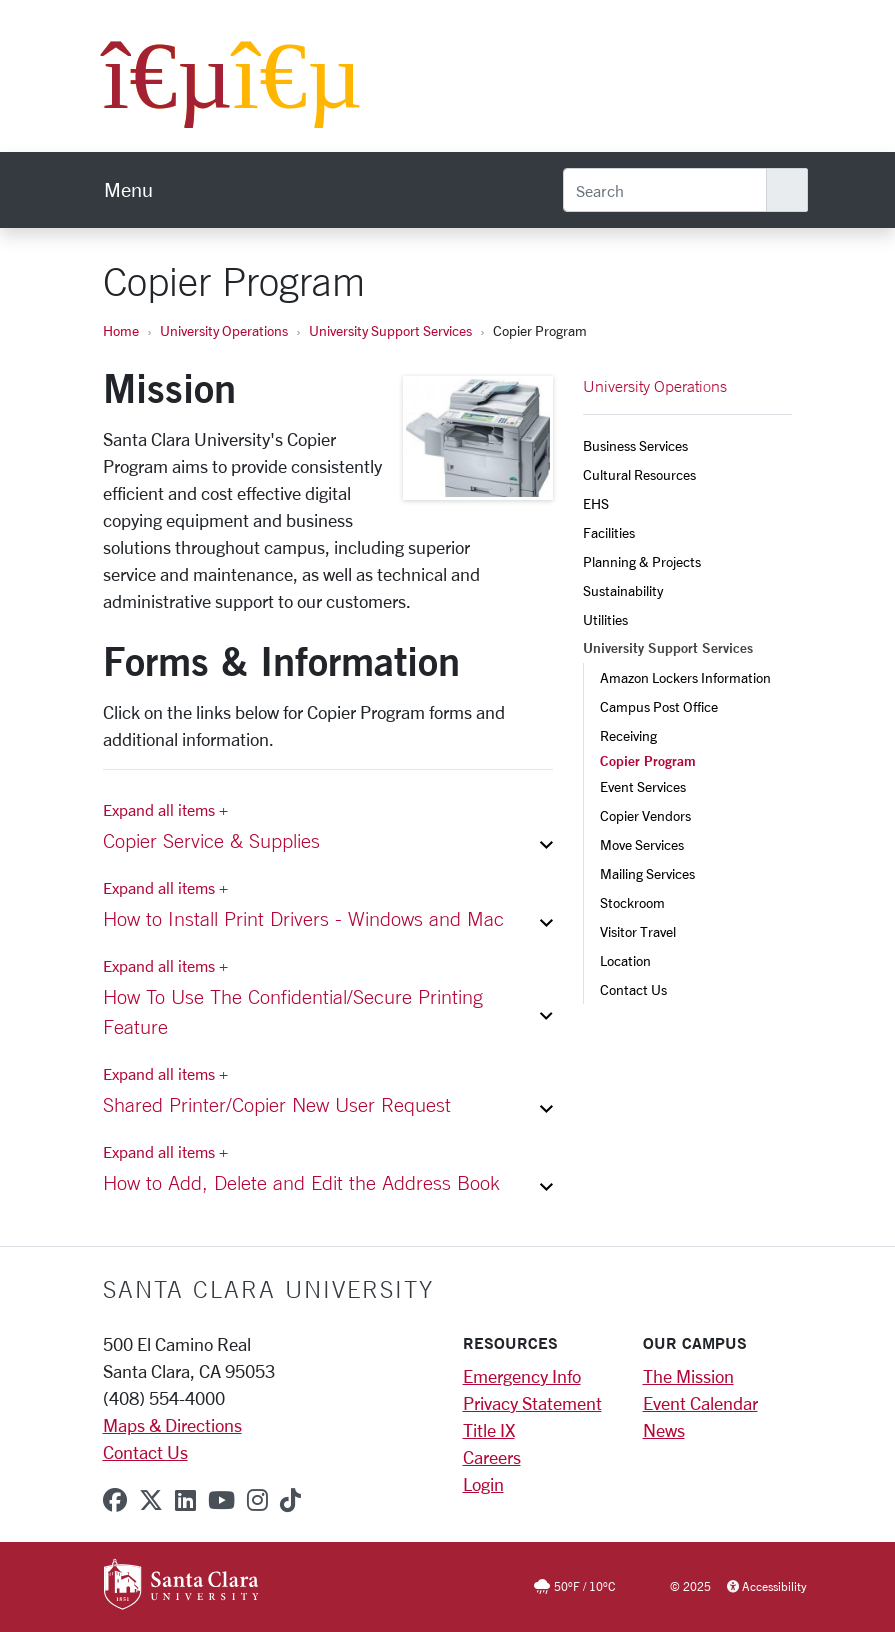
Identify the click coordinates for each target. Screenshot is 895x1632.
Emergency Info (522, 1376)
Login (483, 1484)
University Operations (224, 330)
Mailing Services (647, 873)
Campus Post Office (659, 706)
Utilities (605, 619)
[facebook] (115, 1500)
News (664, 1430)
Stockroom (632, 902)
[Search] (665, 190)
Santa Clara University (268, 1289)
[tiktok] (290, 1500)
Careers (492, 1457)
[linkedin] (185, 1500)
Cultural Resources (639, 474)
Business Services (635, 445)
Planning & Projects (642, 561)
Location (625, 960)
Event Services (643, 786)
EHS (596, 503)
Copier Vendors (645, 815)
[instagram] (257, 1500)
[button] (328, 845)
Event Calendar (700, 1403)
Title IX (489, 1430)
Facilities (609, 532)
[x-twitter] (151, 1500)
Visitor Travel (638, 931)
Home (121, 330)
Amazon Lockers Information (685, 677)
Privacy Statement (532, 1403)
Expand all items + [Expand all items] (165, 809)
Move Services (642, 844)
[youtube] (221, 1500)
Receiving (628, 735)
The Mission (688, 1376)
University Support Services (390, 330)
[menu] (128, 190)
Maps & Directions (172, 1425)
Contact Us (633, 989)
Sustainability (623, 590)
